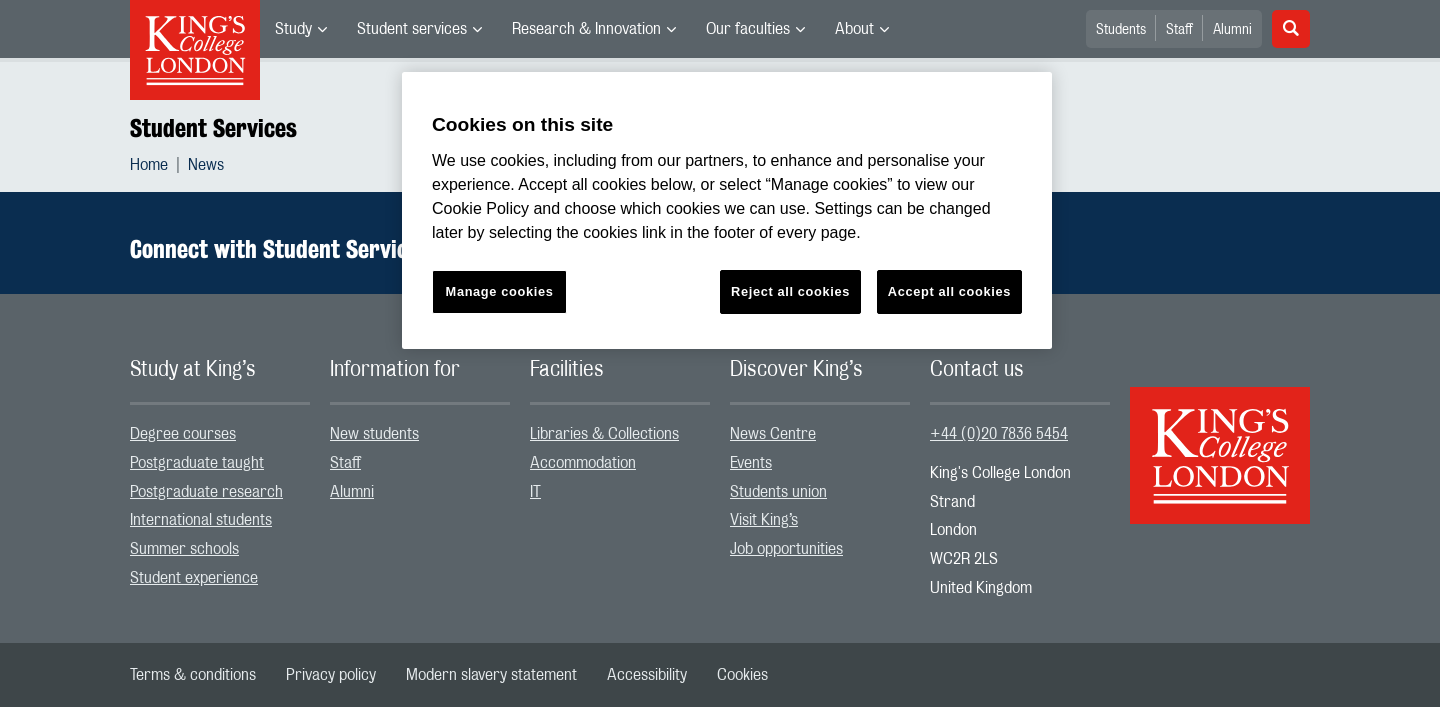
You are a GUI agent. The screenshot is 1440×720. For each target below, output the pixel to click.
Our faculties (748, 29)
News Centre (773, 434)
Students (1121, 30)
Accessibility (647, 675)
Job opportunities (786, 549)
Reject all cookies (790, 291)
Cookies (742, 675)
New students (374, 434)
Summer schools (184, 549)
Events (751, 463)
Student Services (213, 128)
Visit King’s (764, 520)
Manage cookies (500, 291)
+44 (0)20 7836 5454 (999, 434)
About (854, 29)
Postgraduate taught (197, 463)
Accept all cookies (949, 291)
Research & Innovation (586, 29)
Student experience (194, 578)
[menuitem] (301, 29)
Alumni (1232, 30)
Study (293, 29)
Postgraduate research (206, 492)
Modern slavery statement (491, 675)
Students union (778, 492)
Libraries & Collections (604, 434)
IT (535, 492)
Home (149, 165)
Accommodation (583, 463)
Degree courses (183, 434)
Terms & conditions (193, 675)
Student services (412, 29)
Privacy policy (331, 675)
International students (201, 520)
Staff (1179, 30)
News (206, 165)
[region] (727, 210)
